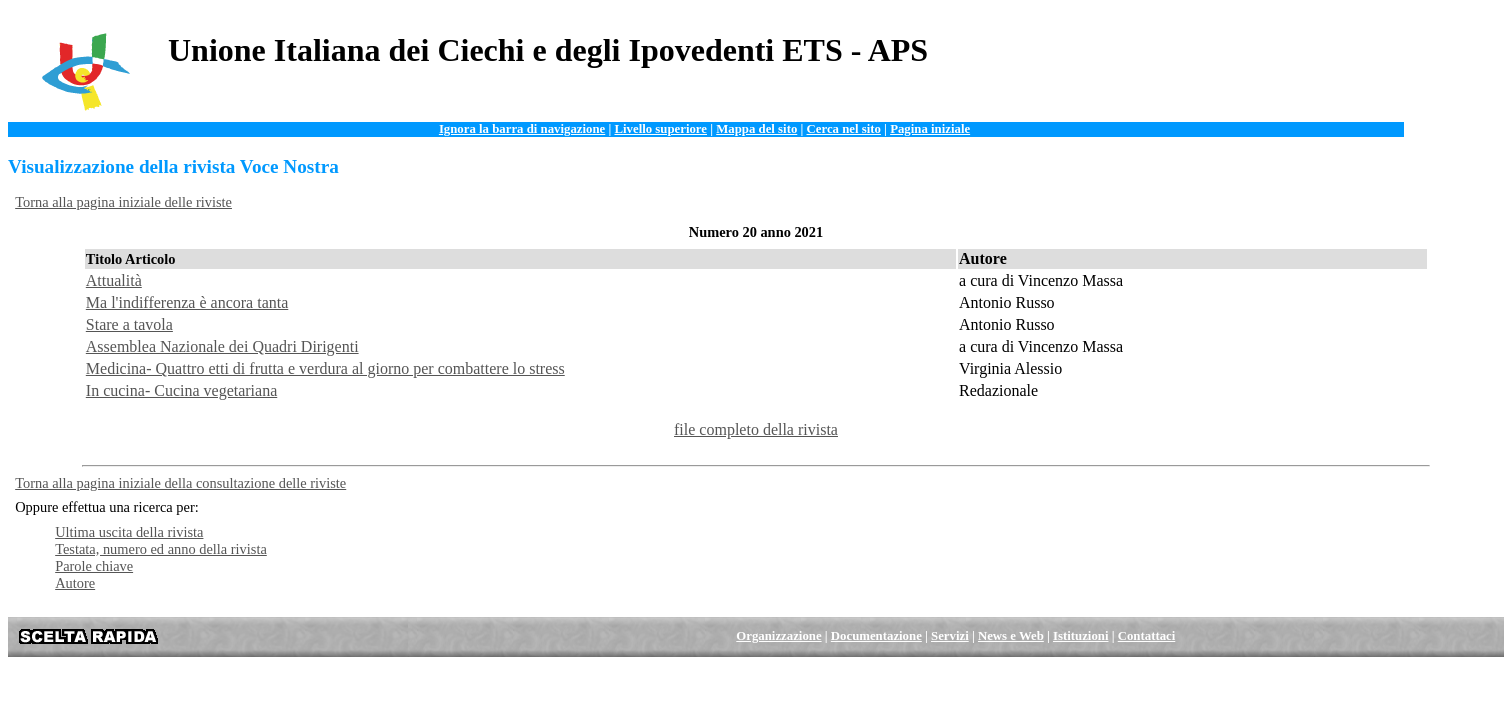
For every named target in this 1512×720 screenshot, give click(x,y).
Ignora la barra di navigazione (522, 129)
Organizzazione (778, 636)
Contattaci (1147, 636)
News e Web (1011, 636)
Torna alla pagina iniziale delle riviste (123, 202)
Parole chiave (94, 566)
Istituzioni (1080, 636)
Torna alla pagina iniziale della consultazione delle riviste (180, 483)
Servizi (950, 636)
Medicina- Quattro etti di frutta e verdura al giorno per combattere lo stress (325, 368)
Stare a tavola (129, 324)
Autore (75, 583)
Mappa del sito (756, 129)
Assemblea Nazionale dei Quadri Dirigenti (222, 346)
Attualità (114, 280)
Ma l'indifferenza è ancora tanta (187, 302)
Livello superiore (660, 129)
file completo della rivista (756, 429)
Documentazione (876, 636)
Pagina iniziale (930, 129)
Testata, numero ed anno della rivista (161, 549)
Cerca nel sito (844, 129)
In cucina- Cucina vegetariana (181, 390)
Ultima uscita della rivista (129, 532)
